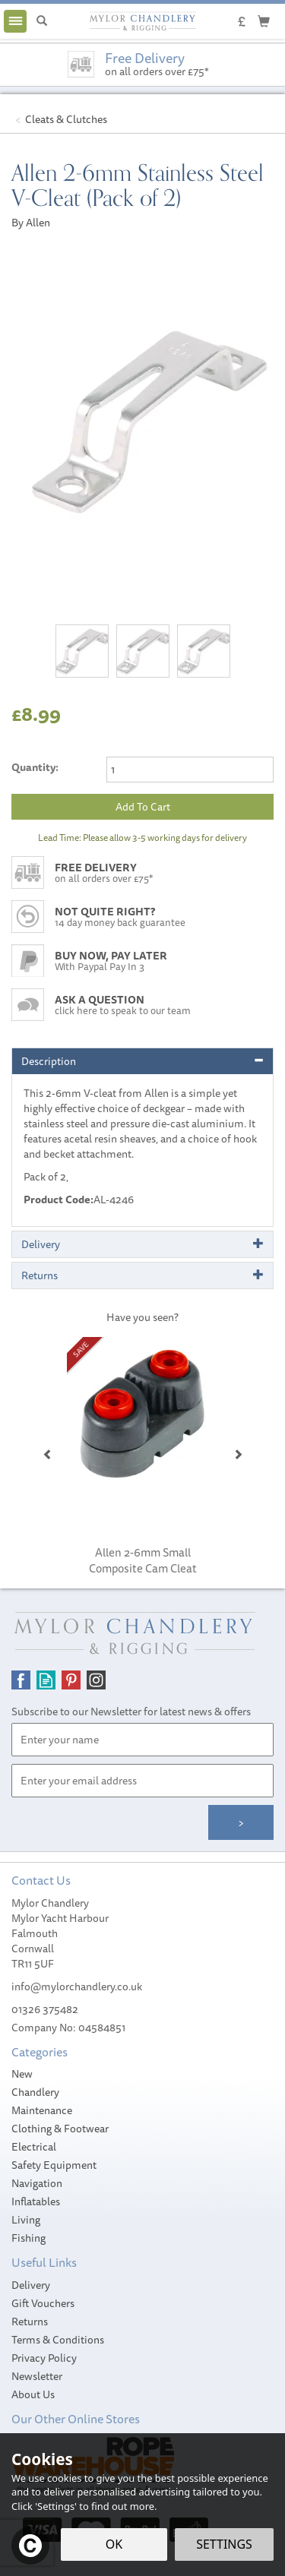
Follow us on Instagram (96, 1679)
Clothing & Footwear (60, 2128)
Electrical (33, 2146)
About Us (33, 2394)
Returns (29, 2321)
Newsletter (36, 2376)
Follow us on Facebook (20, 1679)
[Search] (41, 21)
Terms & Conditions (57, 2339)
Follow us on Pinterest (71, 1679)
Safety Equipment (54, 2165)
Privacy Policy (44, 2358)
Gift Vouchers (42, 2303)
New (22, 2073)
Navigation (36, 2183)
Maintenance (41, 2110)
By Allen (30, 222)
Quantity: (35, 767)
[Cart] (264, 20)
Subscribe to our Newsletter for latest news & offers (131, 1711)
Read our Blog (45, 1679)
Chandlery (35, 2092)
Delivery (30, 2285)
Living (25, 2219)
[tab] (142, 1061)
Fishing (28, 2238)
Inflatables (35, 2201)
